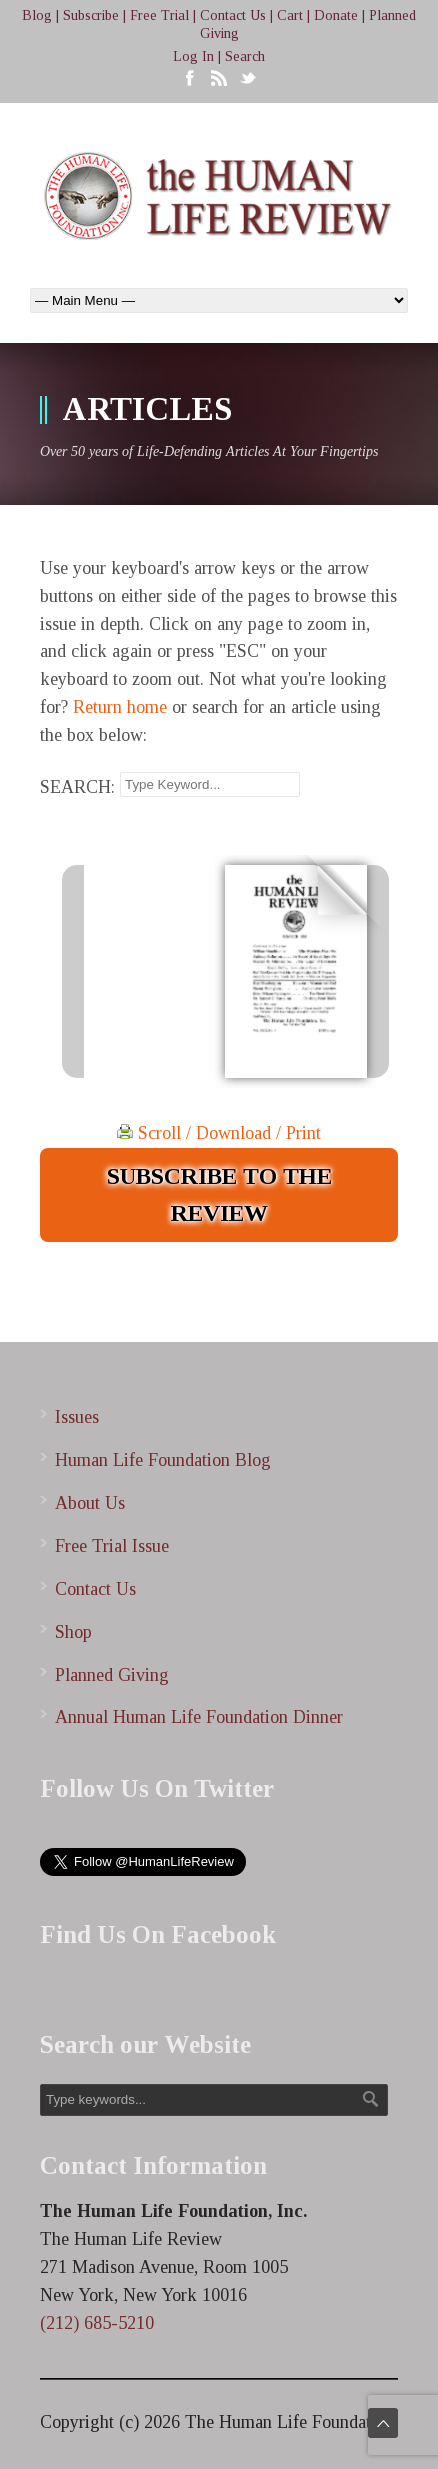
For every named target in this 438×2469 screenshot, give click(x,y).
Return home (120, 707)
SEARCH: (77, 787)
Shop (73, 1632)
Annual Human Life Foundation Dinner (199, 1717)
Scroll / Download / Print (219, 1133)
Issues (77, 1417)
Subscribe (91, 15)
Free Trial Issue (112, 1546)
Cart (290, 15)
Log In (193, 56)
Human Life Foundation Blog (163, 1460)
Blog (37, 15)
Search (245, 56)
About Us (90, 1503)
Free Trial (159, 15)
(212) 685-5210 (97, 2323)
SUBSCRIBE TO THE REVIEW (219, 1194)
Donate (336, 15)
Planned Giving (112, 1675)
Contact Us (233, 15)
